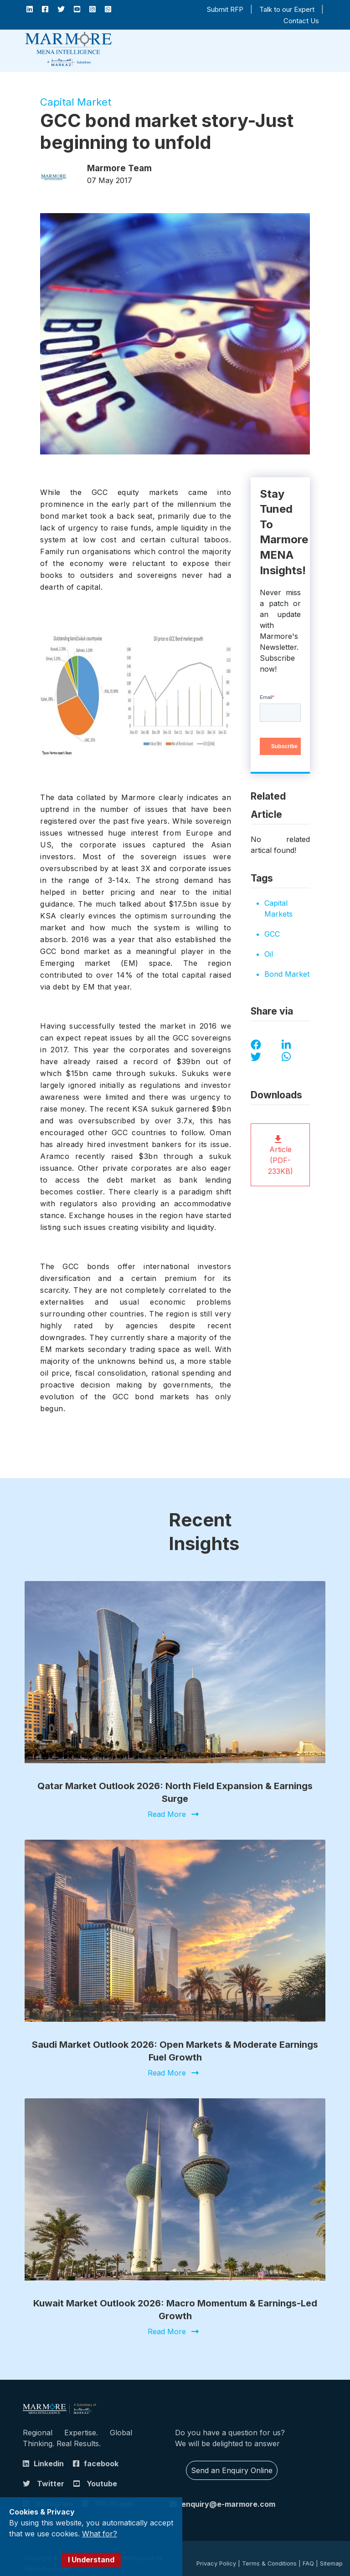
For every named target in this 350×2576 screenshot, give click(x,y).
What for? (99, 2533)
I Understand (91, 2559)
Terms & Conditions (269, 2554)
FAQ (308, 2554)
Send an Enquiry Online (232, 2461)
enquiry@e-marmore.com (228, 2495)
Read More (167, 1814)
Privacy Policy (216, 2554)
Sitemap (331, 2554)
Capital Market (75, 102)
